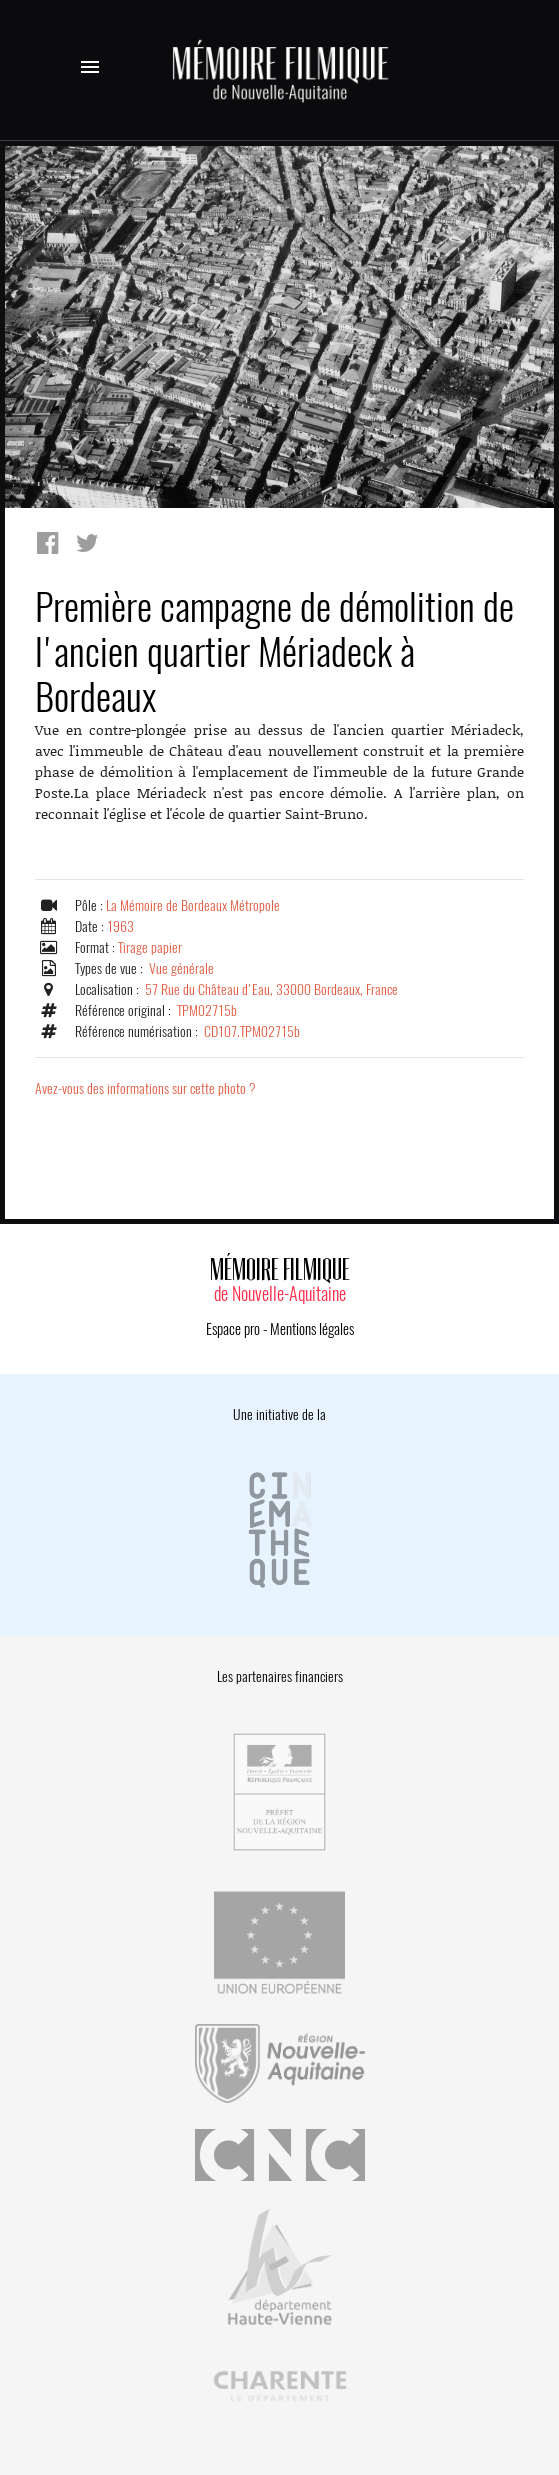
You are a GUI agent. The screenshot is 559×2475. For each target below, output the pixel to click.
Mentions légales (312, 1329)
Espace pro (233, 1329)
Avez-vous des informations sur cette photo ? (145, 1088)
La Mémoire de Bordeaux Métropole (193, 905)
